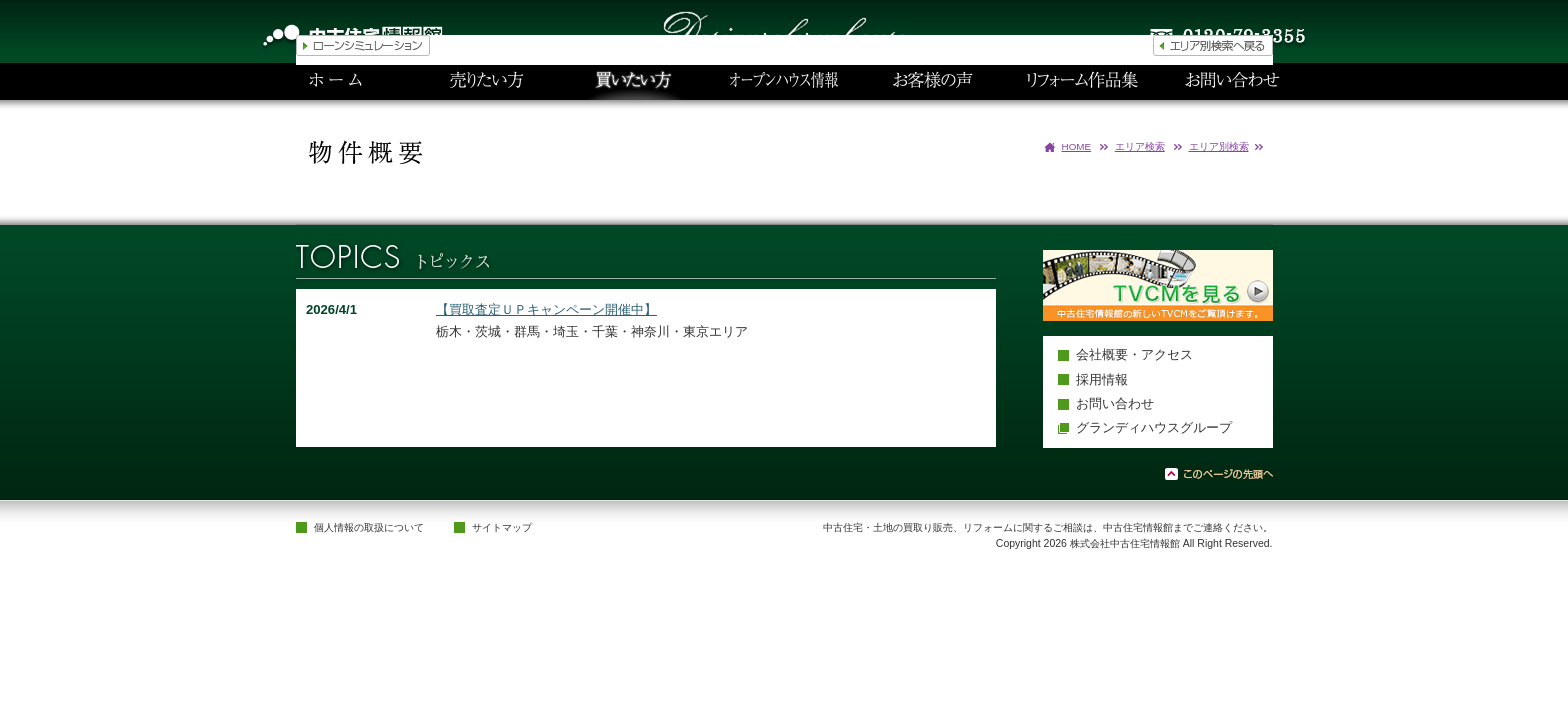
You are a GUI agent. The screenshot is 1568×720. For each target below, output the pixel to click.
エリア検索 (1140, 146)
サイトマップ (502, 527)
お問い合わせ (1115, 403)
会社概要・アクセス (1134, 354)
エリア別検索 (1219, 146)
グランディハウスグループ (1154, 427)
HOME (1077, 146)
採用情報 (1102, 379)
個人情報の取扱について (369, 527)
